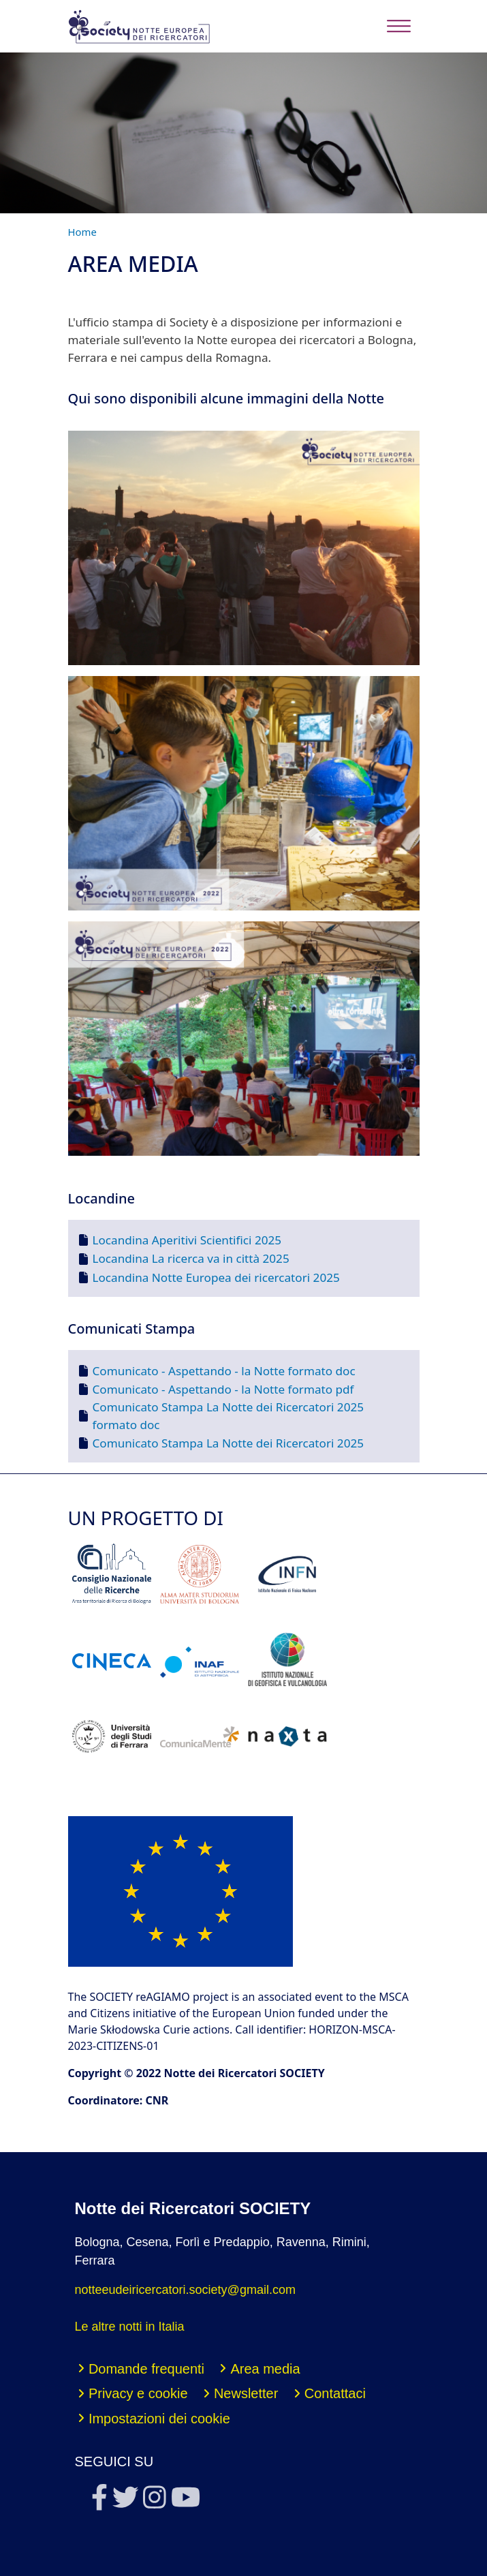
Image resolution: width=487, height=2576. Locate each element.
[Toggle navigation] (399, 26)
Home (82, 232)
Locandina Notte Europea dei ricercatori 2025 (216, 1277)
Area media (265, 2368)
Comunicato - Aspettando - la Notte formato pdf (223, 1389)
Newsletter (246, 2393)
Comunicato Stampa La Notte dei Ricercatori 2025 (228, 1443)
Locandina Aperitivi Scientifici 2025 (187, 1240)
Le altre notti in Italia (130, 2326)
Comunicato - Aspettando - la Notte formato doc (224, 1371)
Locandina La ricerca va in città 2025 (191, 1258)
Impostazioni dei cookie (159, 2418)
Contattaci (335, 2393)
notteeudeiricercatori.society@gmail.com (185, 2290)
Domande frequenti (146, 2368)
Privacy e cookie (138, 2393)
